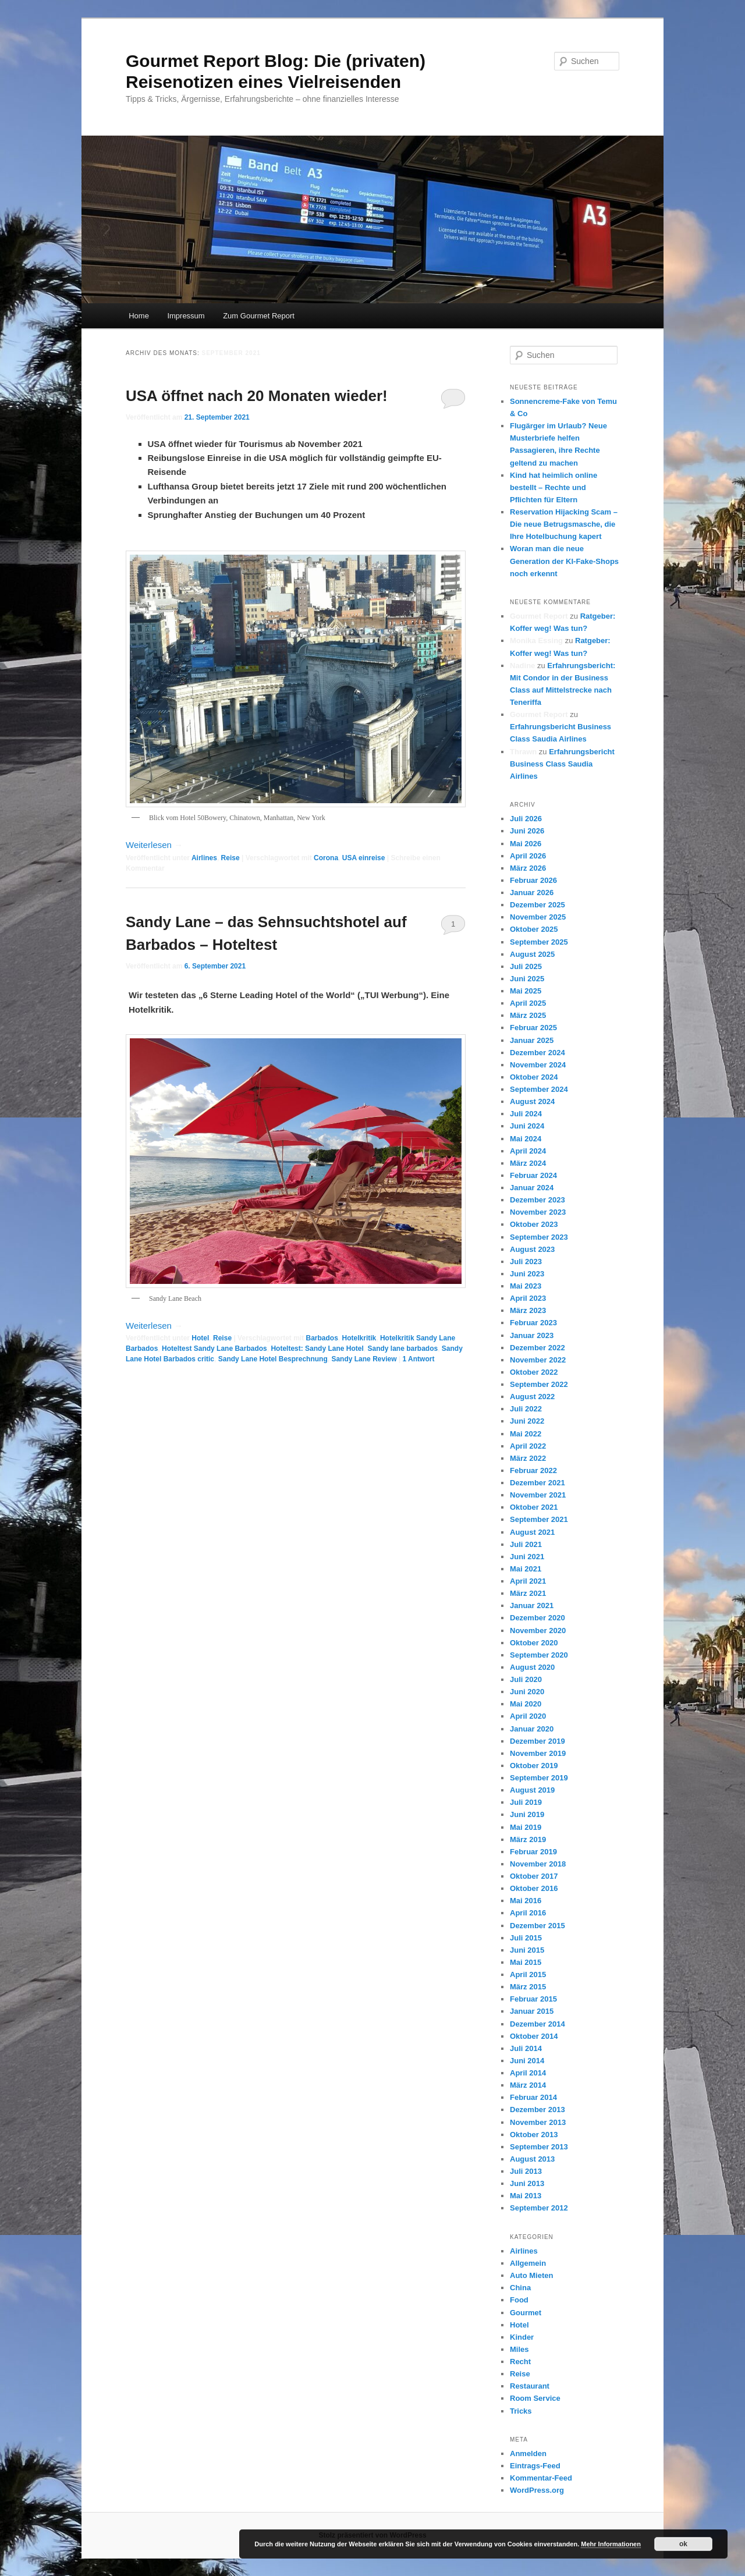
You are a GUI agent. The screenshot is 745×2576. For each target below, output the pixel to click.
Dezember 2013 (537, 2109)
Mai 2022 (525, 1433)
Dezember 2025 (537, 904)
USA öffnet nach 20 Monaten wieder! (257, 396)
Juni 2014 (527, 2060)
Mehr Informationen (611, 2543)
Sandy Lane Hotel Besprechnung (273, 1359)
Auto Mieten (531, 2275)
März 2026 (528, 868)
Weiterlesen (154, 845)
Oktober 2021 (534, 1507)
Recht (520, 2361)
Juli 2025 (526, 966)
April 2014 (528, 2072)
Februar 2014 (533, 2097)
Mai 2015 (525, 1962)
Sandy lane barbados (402, 1348)
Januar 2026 (532, 892)
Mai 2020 (525, 1703)
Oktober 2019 (534, 1765)
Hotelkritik (359, 1338)
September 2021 (539, 1519)
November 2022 (538, 1360)
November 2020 (538, 1630)
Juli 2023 (526, 1261)
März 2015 (528, 1986)
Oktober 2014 (534, 2036)
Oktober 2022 (534, 1372)
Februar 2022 (533, 1470)
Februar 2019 (533, 1851)
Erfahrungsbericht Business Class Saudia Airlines (562, 763)
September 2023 (539, 1237)
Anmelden (528, 2453)
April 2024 (528, 1151)
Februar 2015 (533, 1999)
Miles (519, 2349)
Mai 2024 (525, 1138)
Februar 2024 (533, 1175)
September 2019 (539, 1777)
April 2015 (528, 1974)
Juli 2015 (526, 1937)
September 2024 (539, 1089)
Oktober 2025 (534, 929)
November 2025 (538, 917)
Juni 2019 (527, 1814)
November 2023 (538, 1212)
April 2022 (528, 1446)
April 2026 (528, 855)
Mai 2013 (525, 2195)
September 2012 (539, 2208)
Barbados (322, 1338)
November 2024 (538, 1064)
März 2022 (528, 1458)
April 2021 (528, 1581)
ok (683, 2544)
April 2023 (528, 1298)
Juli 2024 (526, 1113)
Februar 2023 (533, 1322)
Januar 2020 (532, 1729)
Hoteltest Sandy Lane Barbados (214, 1348)
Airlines (204, 858)
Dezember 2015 (537, 1925)
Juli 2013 (526, 2171)
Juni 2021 (527, 1556)
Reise (230, 858)
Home (139, 315)
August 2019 (532, 1790)
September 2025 (539, 942)
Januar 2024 (532, 1187)
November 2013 (538, 2122)
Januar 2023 (532, 1335)
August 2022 (532, 1396)
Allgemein (528, 2263)
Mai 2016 (525, 1900)
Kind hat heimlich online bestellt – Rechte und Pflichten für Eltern (553, 487)
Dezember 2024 (537, 1052)
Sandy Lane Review (363, 1359)
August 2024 (532, 1101)
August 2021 (532, 1532)
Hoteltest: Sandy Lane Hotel (317, 1348)
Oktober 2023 (534, 1224)
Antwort (419, 1359)
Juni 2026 (527, 830)
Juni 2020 (527, 1691)
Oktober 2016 (534, 1888)
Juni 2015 (527, 1950)
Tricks (521, 2411)
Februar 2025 (533, 1027)
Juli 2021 (526, 1544)
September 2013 (539, 2146)
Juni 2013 (527, 2183)
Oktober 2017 (534, 1876)
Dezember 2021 (537, 1482)
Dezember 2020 (537, 1617)
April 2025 (528, 1003)
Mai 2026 (525, 843)
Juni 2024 (527, 1126)
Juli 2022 (526, 1408)
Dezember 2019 (537, 1741)
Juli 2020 (526, 1679)
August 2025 (532, 954)
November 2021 (538, 1495)
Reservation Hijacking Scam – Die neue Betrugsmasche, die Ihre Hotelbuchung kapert (564, 524)
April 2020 (528, 1716)
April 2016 (528, 1912)
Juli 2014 (526, 2048)
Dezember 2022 (537, 1347)
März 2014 (528, 2085)
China (520, 2287)
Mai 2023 (525, 1286)
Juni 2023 (527, 1273)
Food (519, 2299)
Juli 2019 (526, 1802)
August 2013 (532, 2159)
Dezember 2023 (537, 1199)
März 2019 (528, 1839)
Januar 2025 (532, 1040)
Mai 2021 (525, 1568)
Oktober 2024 (534, 1077)
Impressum (185, 315)
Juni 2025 (527, 978)
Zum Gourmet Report (259, 315)
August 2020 (532, 1667)
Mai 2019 (525, 1827)
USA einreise (363, 858)
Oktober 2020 (534, 1642)
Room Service (535, 2398)
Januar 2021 (532, 1605)
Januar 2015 (532, 2011)
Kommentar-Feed (541, 2478)
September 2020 (539, 1655)
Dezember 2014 (537, 2024)
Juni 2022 (527, 1421)
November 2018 (538, 1864)
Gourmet (525, 2312)
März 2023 (528, 1310)
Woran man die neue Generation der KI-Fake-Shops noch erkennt (564, 560)
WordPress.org (537, 2490)
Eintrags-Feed (535, 2465)
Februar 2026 (533, 880)
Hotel (200, 1338)
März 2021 (528, 1593)
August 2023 (532, 1249)
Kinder (522, 2337)
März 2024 (528, 1163)
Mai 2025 (525, 991)
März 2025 (528, 1015)
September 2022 (539, 1384)
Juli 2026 (526, 818)
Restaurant (529, 2386)
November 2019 (538, 1753)
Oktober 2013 (534, 2134)
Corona (326, 858)
